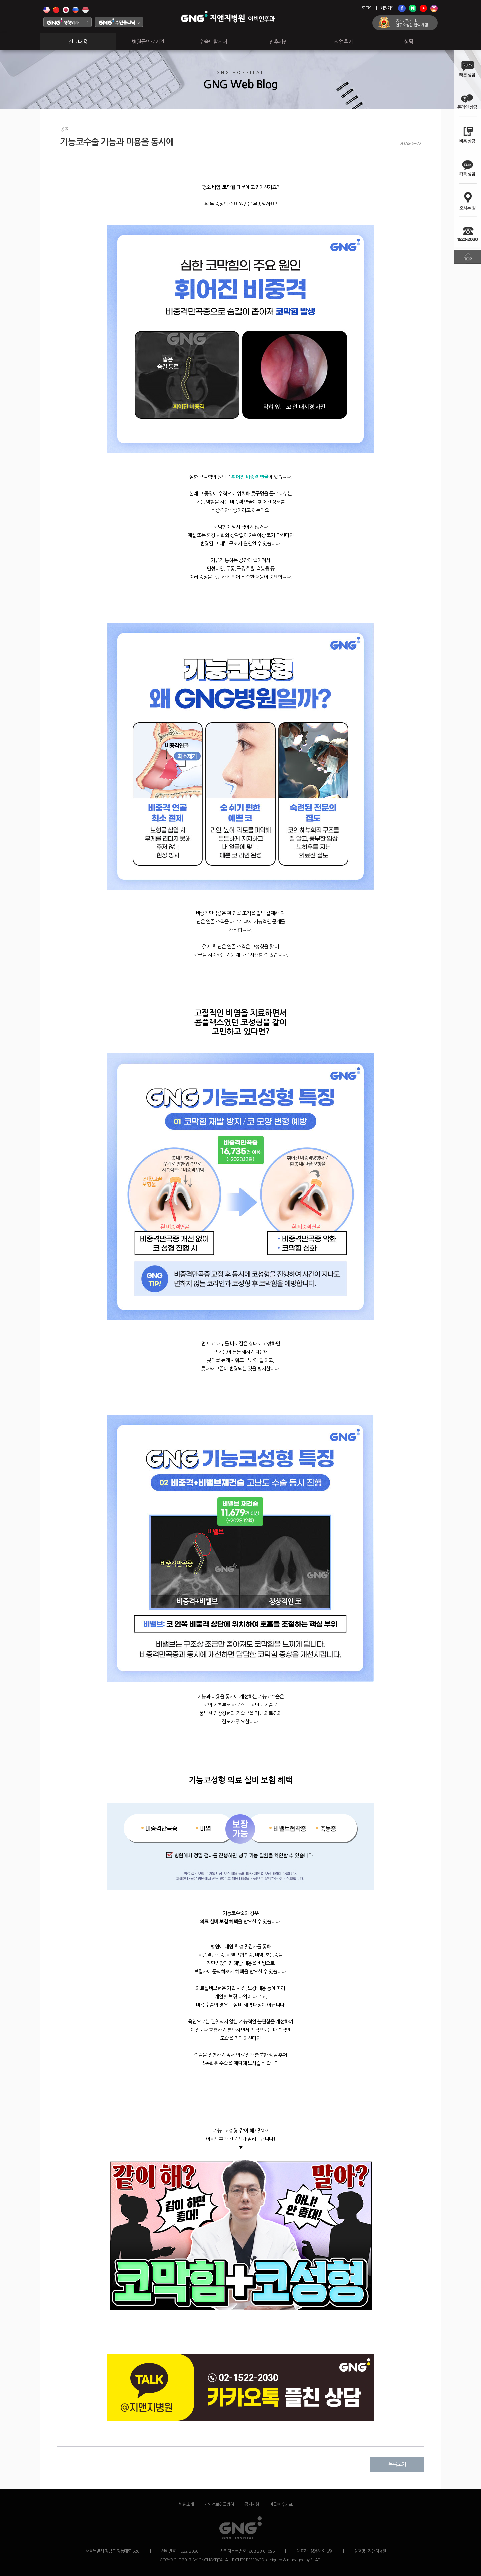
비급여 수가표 (280, 2504)
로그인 (367, 8)
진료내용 (77, 41)
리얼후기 (343, 41)
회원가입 (387, 8)
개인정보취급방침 (219, 2504)
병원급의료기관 (148, 41)
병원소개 (186, 2504)
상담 (408, 41)
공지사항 (251, 2504)
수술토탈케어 (213, 41)
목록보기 (397, 2464)
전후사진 (278, 41)
